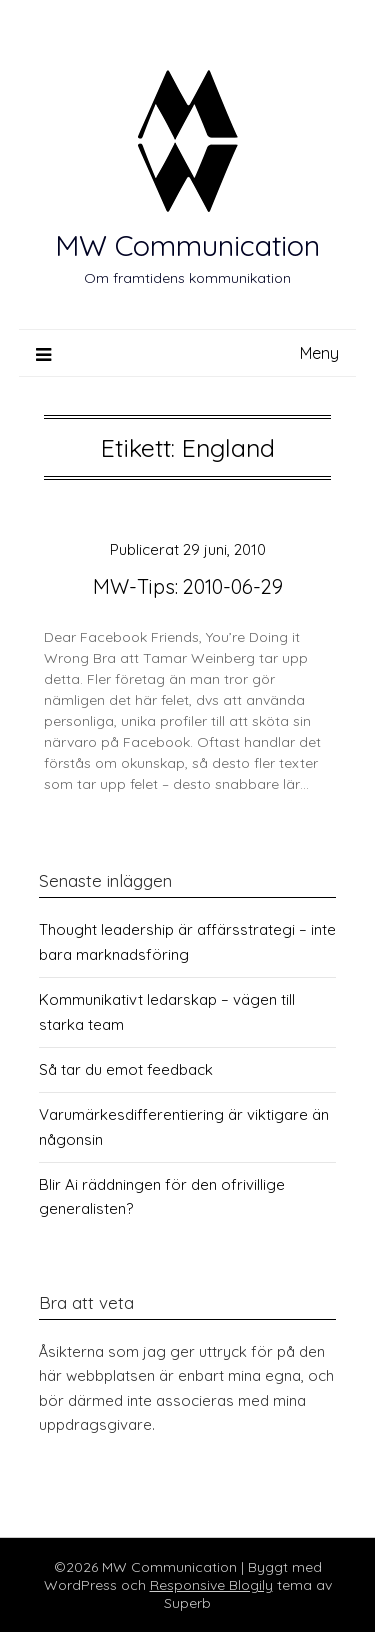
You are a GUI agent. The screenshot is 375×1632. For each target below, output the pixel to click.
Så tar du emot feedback (126, 1069)
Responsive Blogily (211, 1585)
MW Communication (187, 245)
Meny (319, 353)
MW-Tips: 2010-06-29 (188, 586)
